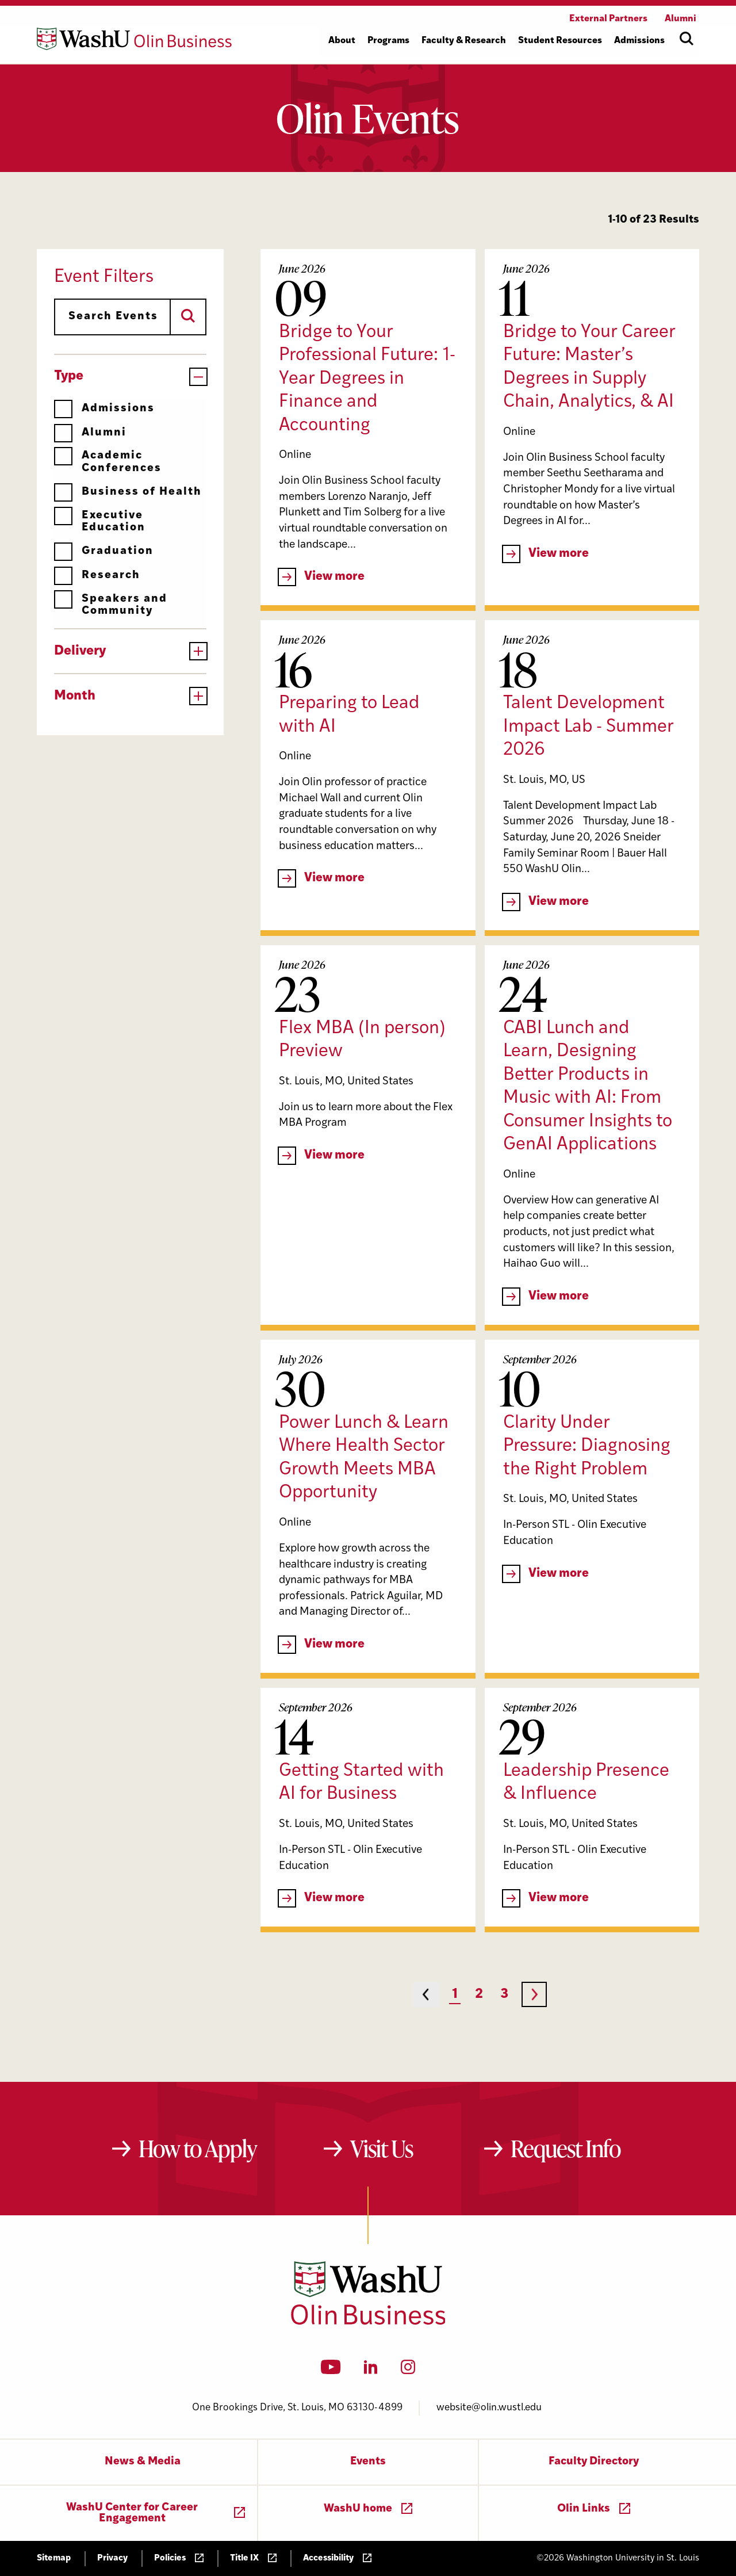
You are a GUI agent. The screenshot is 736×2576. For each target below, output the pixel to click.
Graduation (104, 551)
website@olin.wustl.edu (489, 2408)
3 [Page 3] (504, 1994)
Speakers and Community (110, 605)
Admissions (104, 409)
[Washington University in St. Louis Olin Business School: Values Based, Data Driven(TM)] (368, 2322)
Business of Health (128, 492)
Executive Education (99, 521)
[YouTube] (331, 2370)
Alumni (90, 433)
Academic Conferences (108, 461)
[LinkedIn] (371, 2370)
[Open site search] (686, 38)
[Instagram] (408, 2370)
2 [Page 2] (479, 1994)
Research (97, 576)
